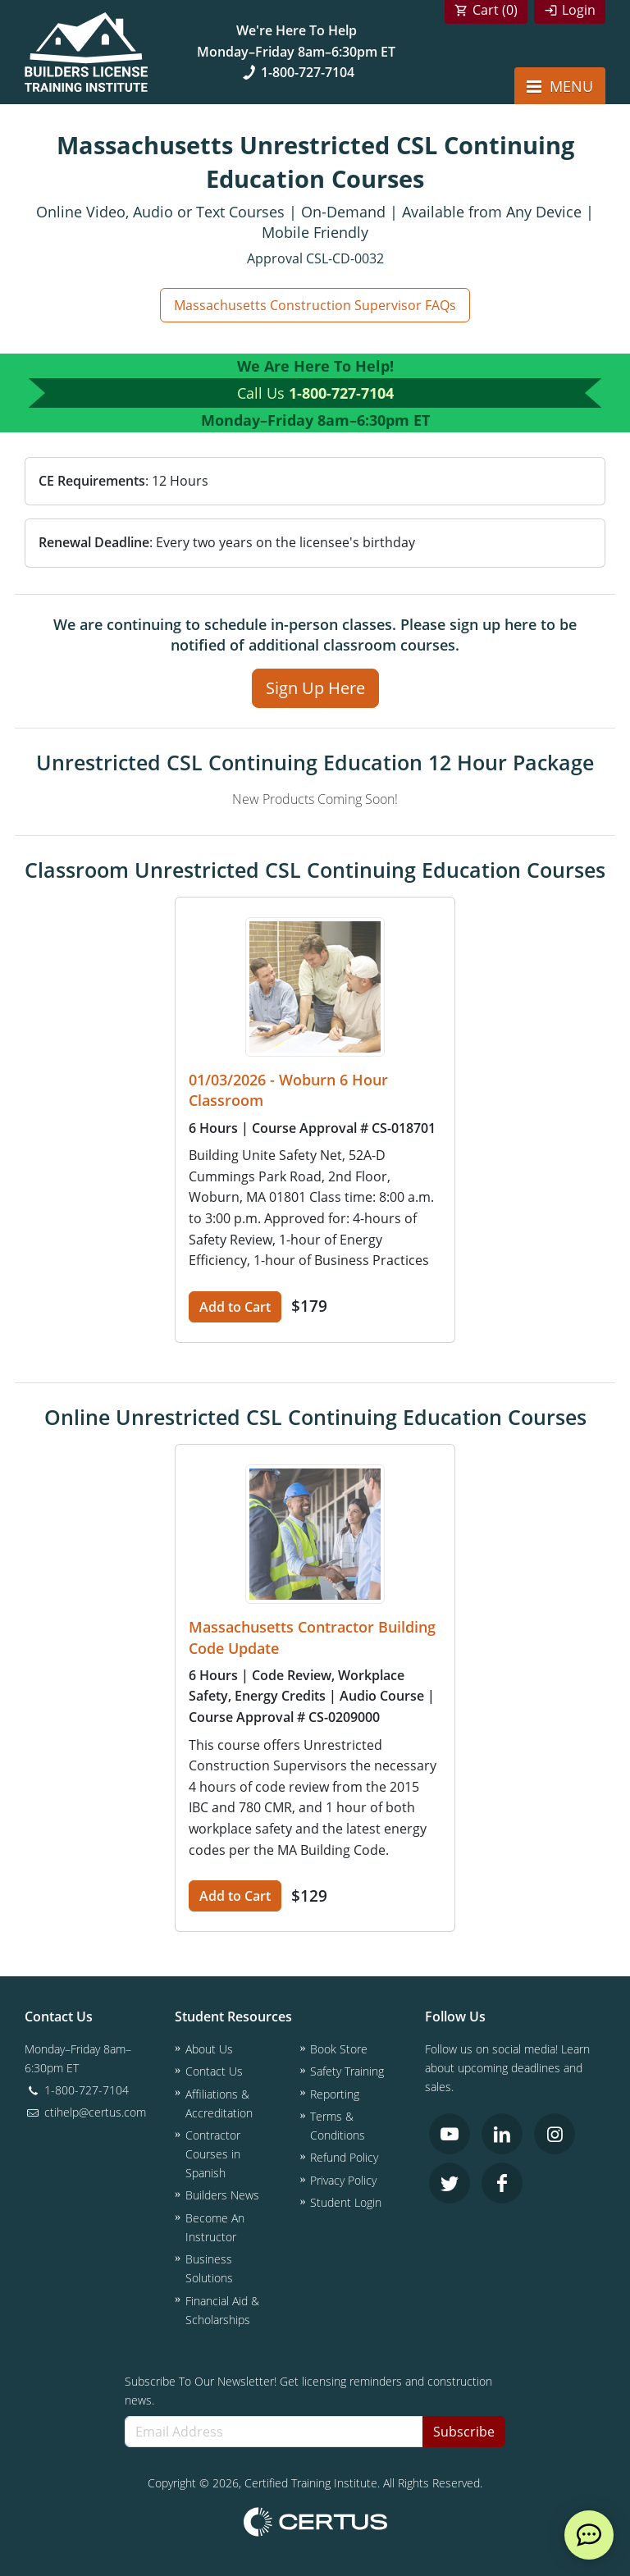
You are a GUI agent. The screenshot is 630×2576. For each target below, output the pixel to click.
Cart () (495, 10)
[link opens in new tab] (449, 2133)
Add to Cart (235, 1307)
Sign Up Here (315, 688)
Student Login (345, 2202)
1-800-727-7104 (296, 72)
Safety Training (347, 2071)
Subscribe (464, 2432)
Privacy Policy (343, 2180)
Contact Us (214, 2071)
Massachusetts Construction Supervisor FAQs (315, 305)
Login (579, 10)
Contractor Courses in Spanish (212, 2154)
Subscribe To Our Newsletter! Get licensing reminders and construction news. (308, 2390)
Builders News (222, 2195)
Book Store (339, 2049)
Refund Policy (344, 2157)
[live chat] (589, 2535)
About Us (209, 2049)
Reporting (334, 2094)
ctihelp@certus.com (85, 2112)
